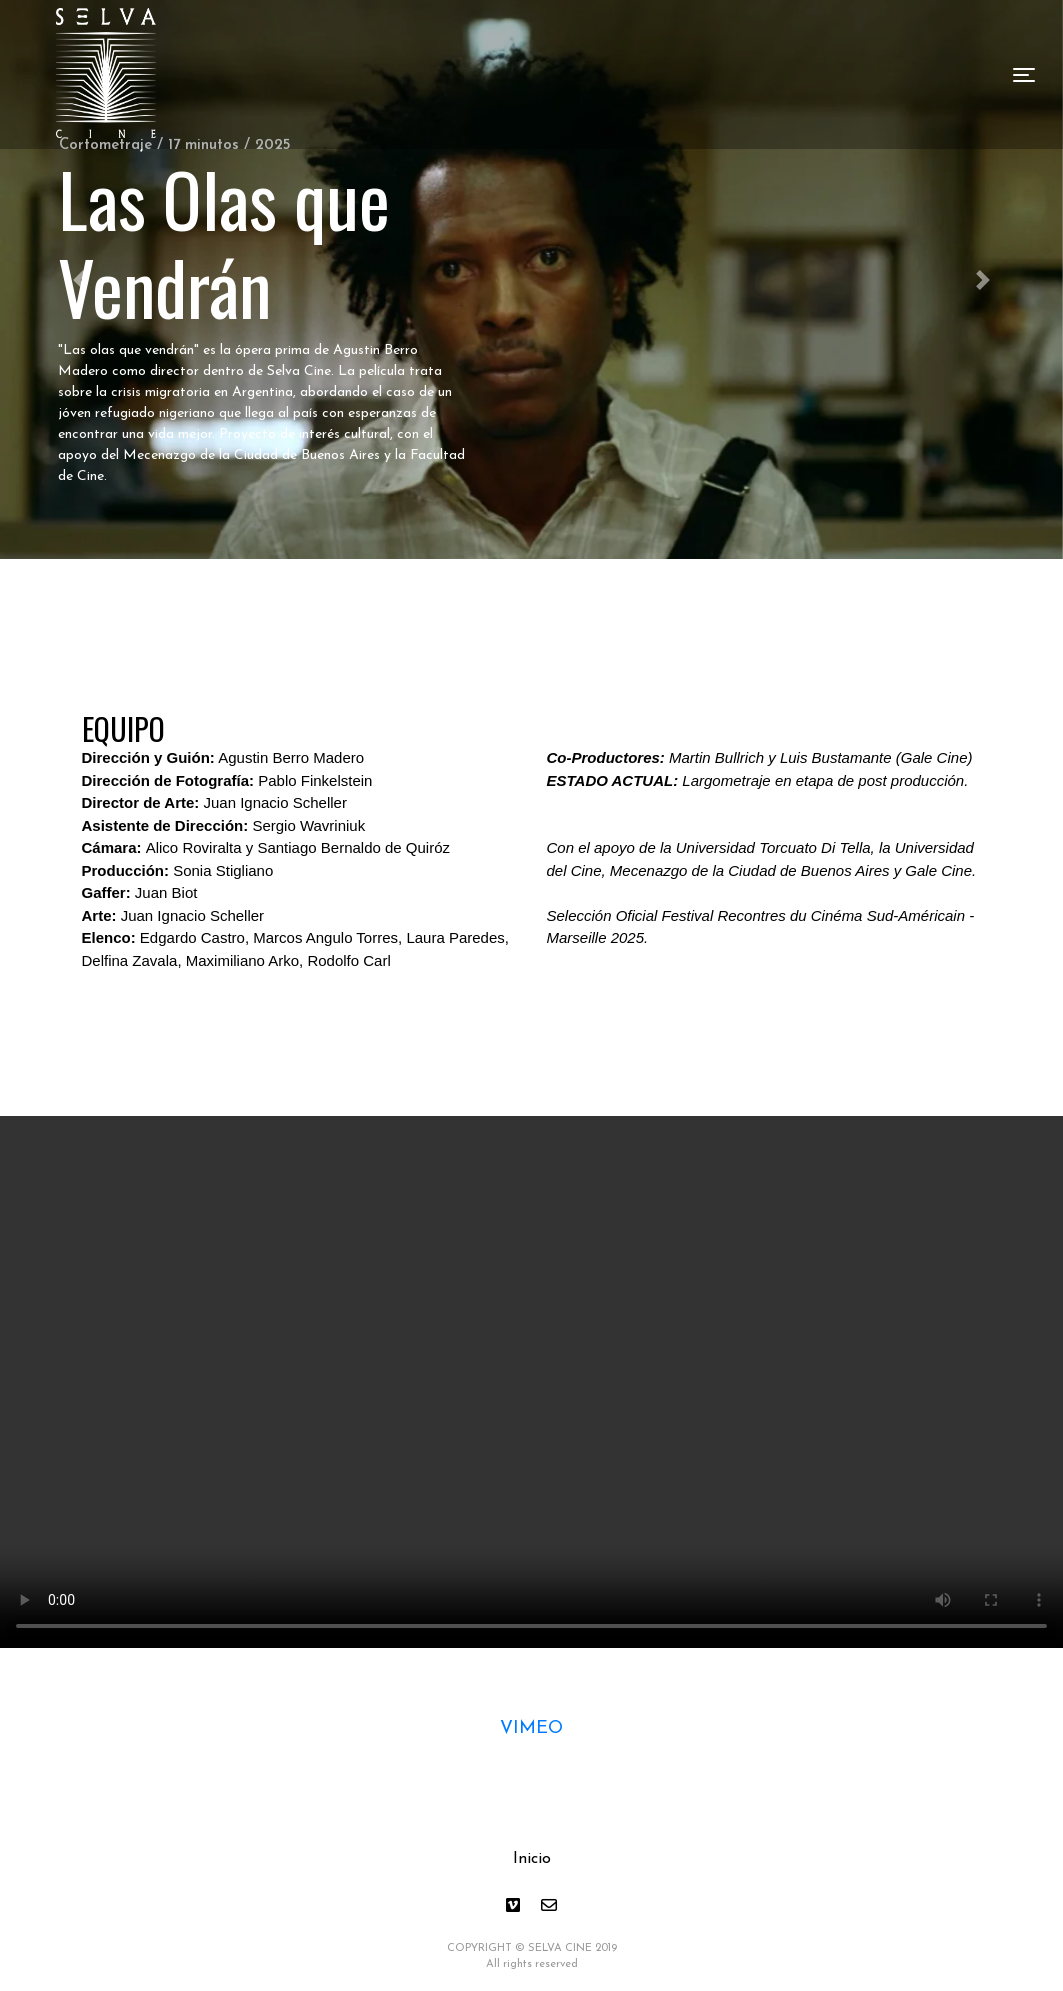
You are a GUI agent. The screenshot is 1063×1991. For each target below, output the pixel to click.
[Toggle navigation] (1024, 75)
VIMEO (531, 1728)
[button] (983, 279)
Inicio (532, 1859)
